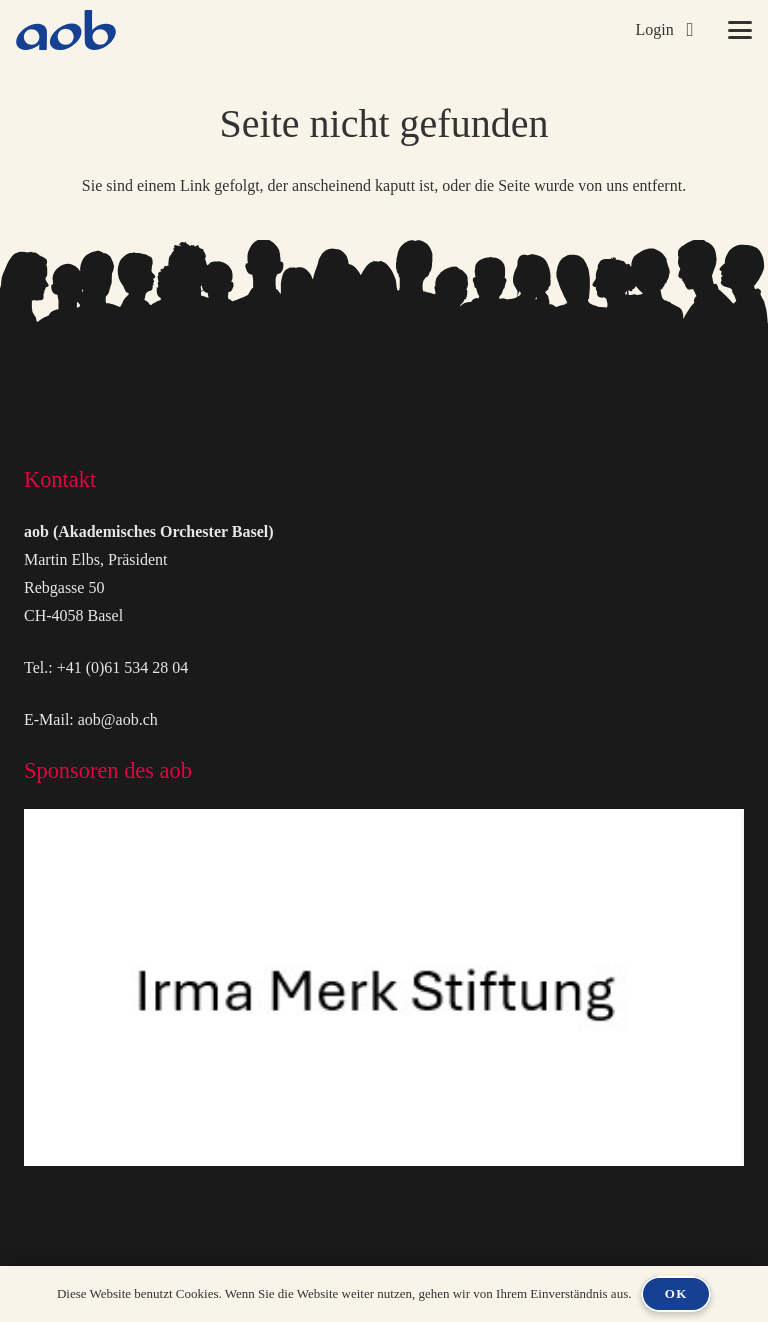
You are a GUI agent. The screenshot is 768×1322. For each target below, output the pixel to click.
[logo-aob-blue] (66, 30)
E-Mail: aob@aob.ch (91, 719)
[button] (663, 30)
